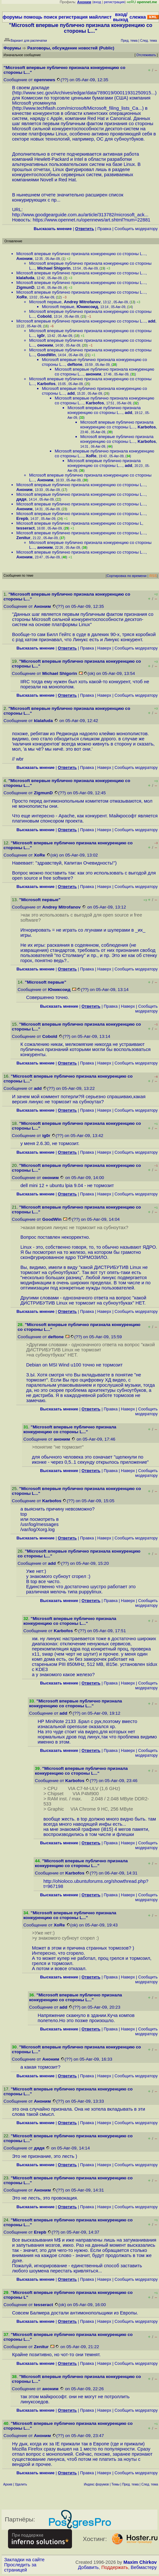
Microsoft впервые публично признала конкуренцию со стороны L (79, 523)
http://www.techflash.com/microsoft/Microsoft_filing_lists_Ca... (78, 108)
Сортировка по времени (127, 576)
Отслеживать (146, 55)
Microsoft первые (45, 301)
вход (97, 2)
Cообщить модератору (136, 228)
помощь (33, 17)
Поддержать (114, 2567)
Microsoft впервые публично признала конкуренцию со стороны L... (81, 253)
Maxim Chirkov (140, 2562)
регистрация (114, 2)
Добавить (88, 2567)
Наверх (104, 648)
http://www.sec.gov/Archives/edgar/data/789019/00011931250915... (84, 92)
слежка (138, 17)
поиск (50, 17)
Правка (104, 228)
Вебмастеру (144, 2567)
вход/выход (120, 17)
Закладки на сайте (24, 2559)
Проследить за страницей (20, 2567)
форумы (12, 17)
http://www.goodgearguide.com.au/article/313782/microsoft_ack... (80, 214)
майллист (100, 17)
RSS (153, 576)
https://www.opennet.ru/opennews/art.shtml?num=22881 (91, 219)
